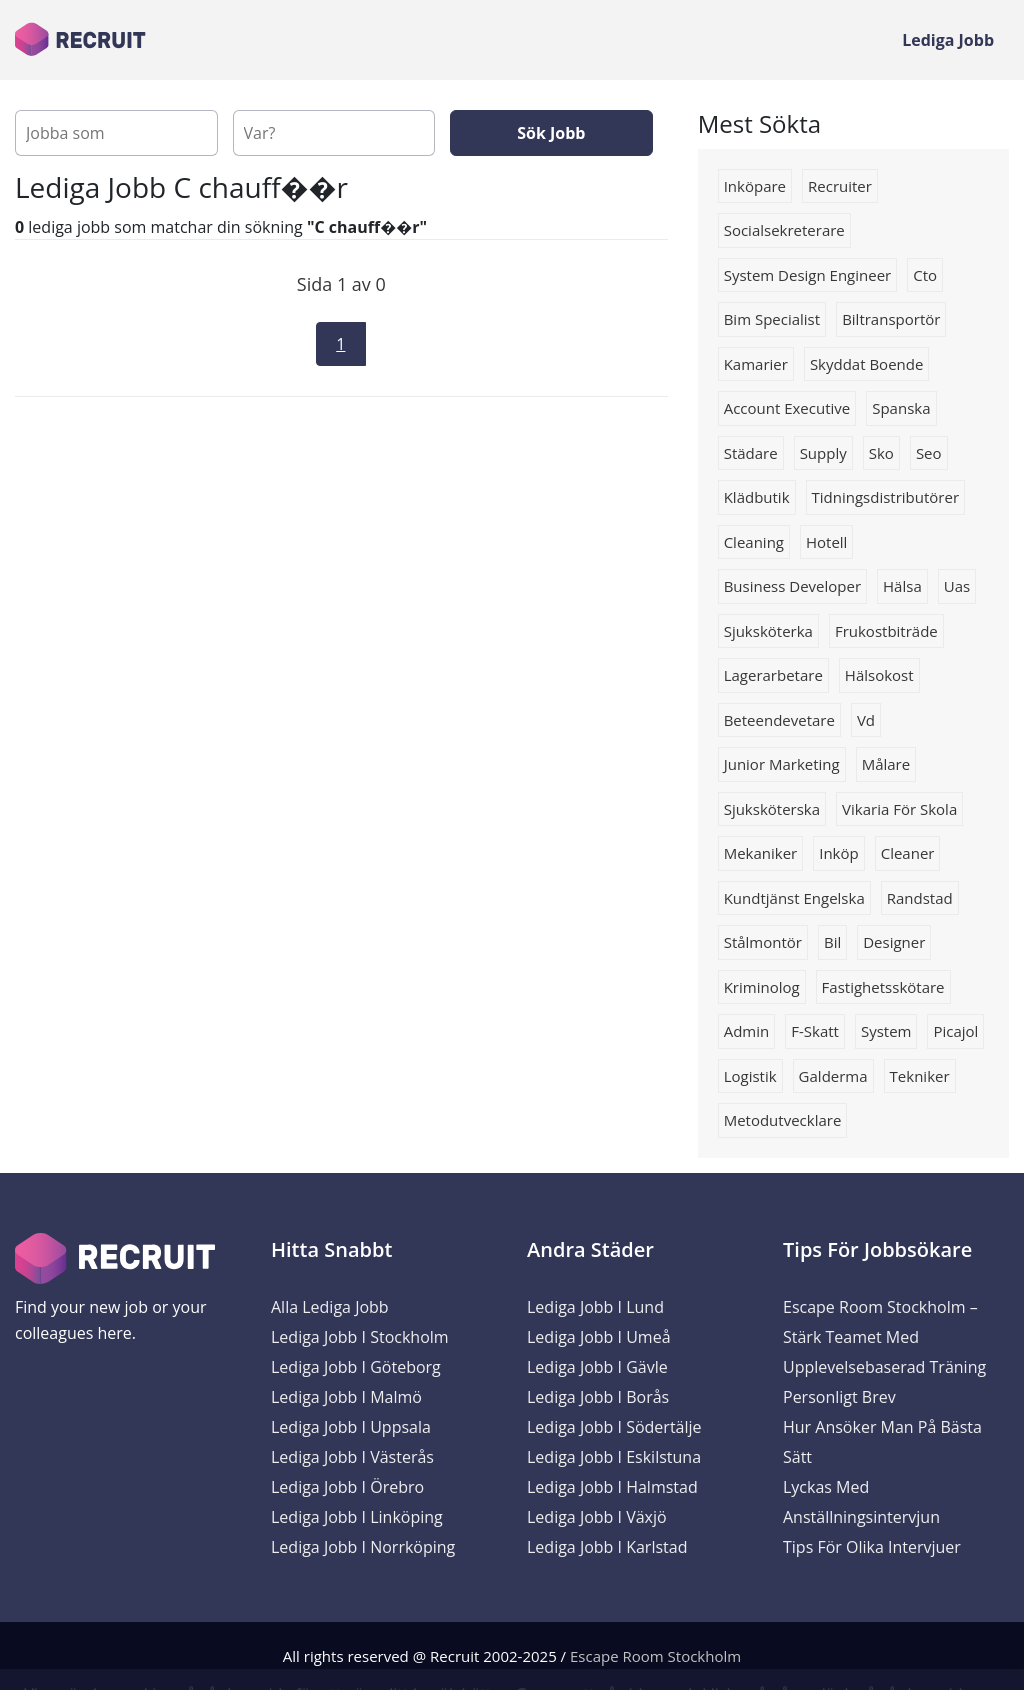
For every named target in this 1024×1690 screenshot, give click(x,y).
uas (957, 586)
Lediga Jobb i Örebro (347, 1487)
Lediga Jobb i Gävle (597, 1367)
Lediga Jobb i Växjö (597, 1517)
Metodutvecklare (783, 1120)
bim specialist (772, 319)
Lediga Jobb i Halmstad (612, 1487)
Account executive (787, 408)
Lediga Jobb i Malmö (346, 1397)
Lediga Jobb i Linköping (357, 1517)
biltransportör (891, 319)
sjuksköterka (768, 631)
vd (866, 720)
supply (823, 453)
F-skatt (815, 1031)
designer (894, 942)
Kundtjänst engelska (794, 898)
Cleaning (754, 542)
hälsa (902, 586)
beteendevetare (779, 720)
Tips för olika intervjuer (872, 1547)
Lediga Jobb (948, 40)
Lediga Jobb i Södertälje (614, 1427)
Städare (751, 453)
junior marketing (782, 764)
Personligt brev (839, 1397)
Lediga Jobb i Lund (595, 1307)
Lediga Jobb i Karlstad (607, 1547)
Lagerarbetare (773, 675)
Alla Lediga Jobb (330, 1307)
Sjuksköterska (772, 809)
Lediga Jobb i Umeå (599, 1337)
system (886, 1031)
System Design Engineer (808, 275)
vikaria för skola (899, 809)
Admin (747, 1031)
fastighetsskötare (883, 987)
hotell (826, 542)
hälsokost (879, 675)
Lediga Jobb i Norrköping (363, 1547)
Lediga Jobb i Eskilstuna (614, 1457)
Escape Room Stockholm (655, 1656)
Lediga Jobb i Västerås (352, 1457)
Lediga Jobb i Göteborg (356, 1367)
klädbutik (757, 497)
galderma (833, 1076)
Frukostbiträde (886, 631)
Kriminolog (762, 987)
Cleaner (908, 853)
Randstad (920, 898)
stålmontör (763, 942)
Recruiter (840, 186)
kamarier (756, 364)
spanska (901, 408)
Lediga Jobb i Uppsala (351, 1427)
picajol (955, 1031)
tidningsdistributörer (886, 497)
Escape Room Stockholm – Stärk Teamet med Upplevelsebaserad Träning (884, 1337)
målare (886, 764)
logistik (750, 1076)
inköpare (755, 186)
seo (929, 453)
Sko (881, 453)
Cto (925, 275)
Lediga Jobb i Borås (598, 1397)
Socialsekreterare (784, 230)
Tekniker (920, 1076)
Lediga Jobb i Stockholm (360, 1337)
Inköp (838, 853)
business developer (792, 586)
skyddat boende (867, 364)
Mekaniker (761, 853)
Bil (832, 942)
